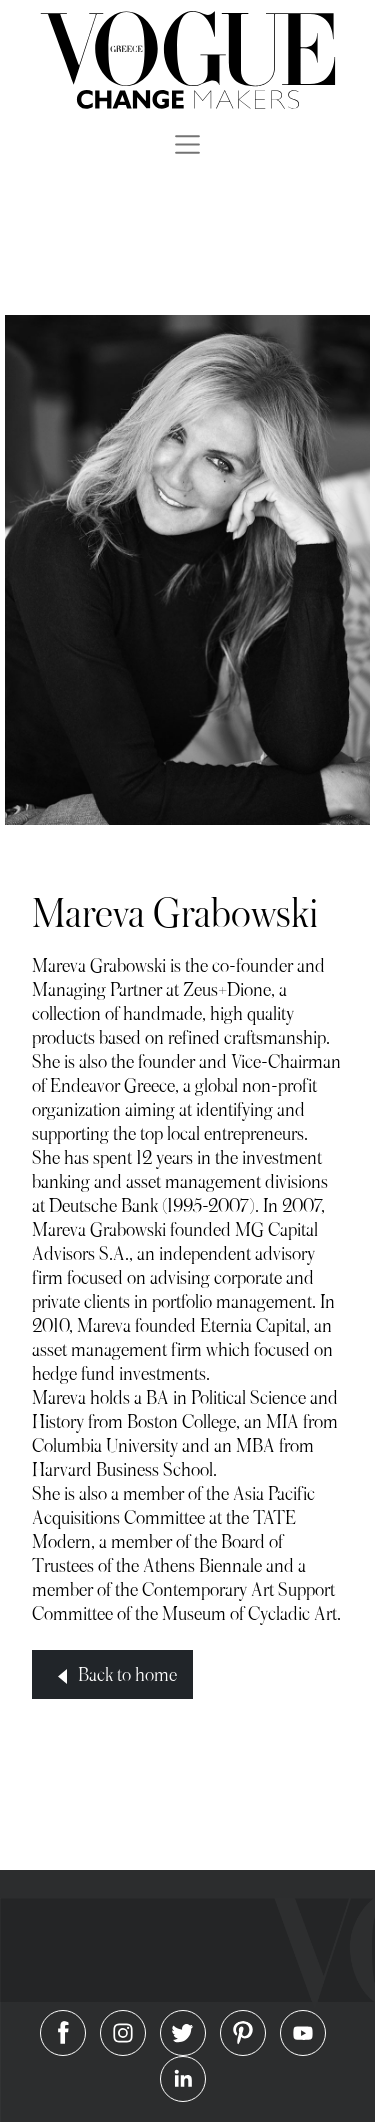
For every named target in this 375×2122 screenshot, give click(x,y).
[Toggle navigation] (187, 144)
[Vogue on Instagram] (125, 2030)
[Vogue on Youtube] (303, 2030)
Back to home (112, 1675)
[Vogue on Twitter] (185, 2030)
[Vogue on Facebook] (65, 2030)
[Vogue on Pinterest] (245, 2030)
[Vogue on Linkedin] (183, 2076)
